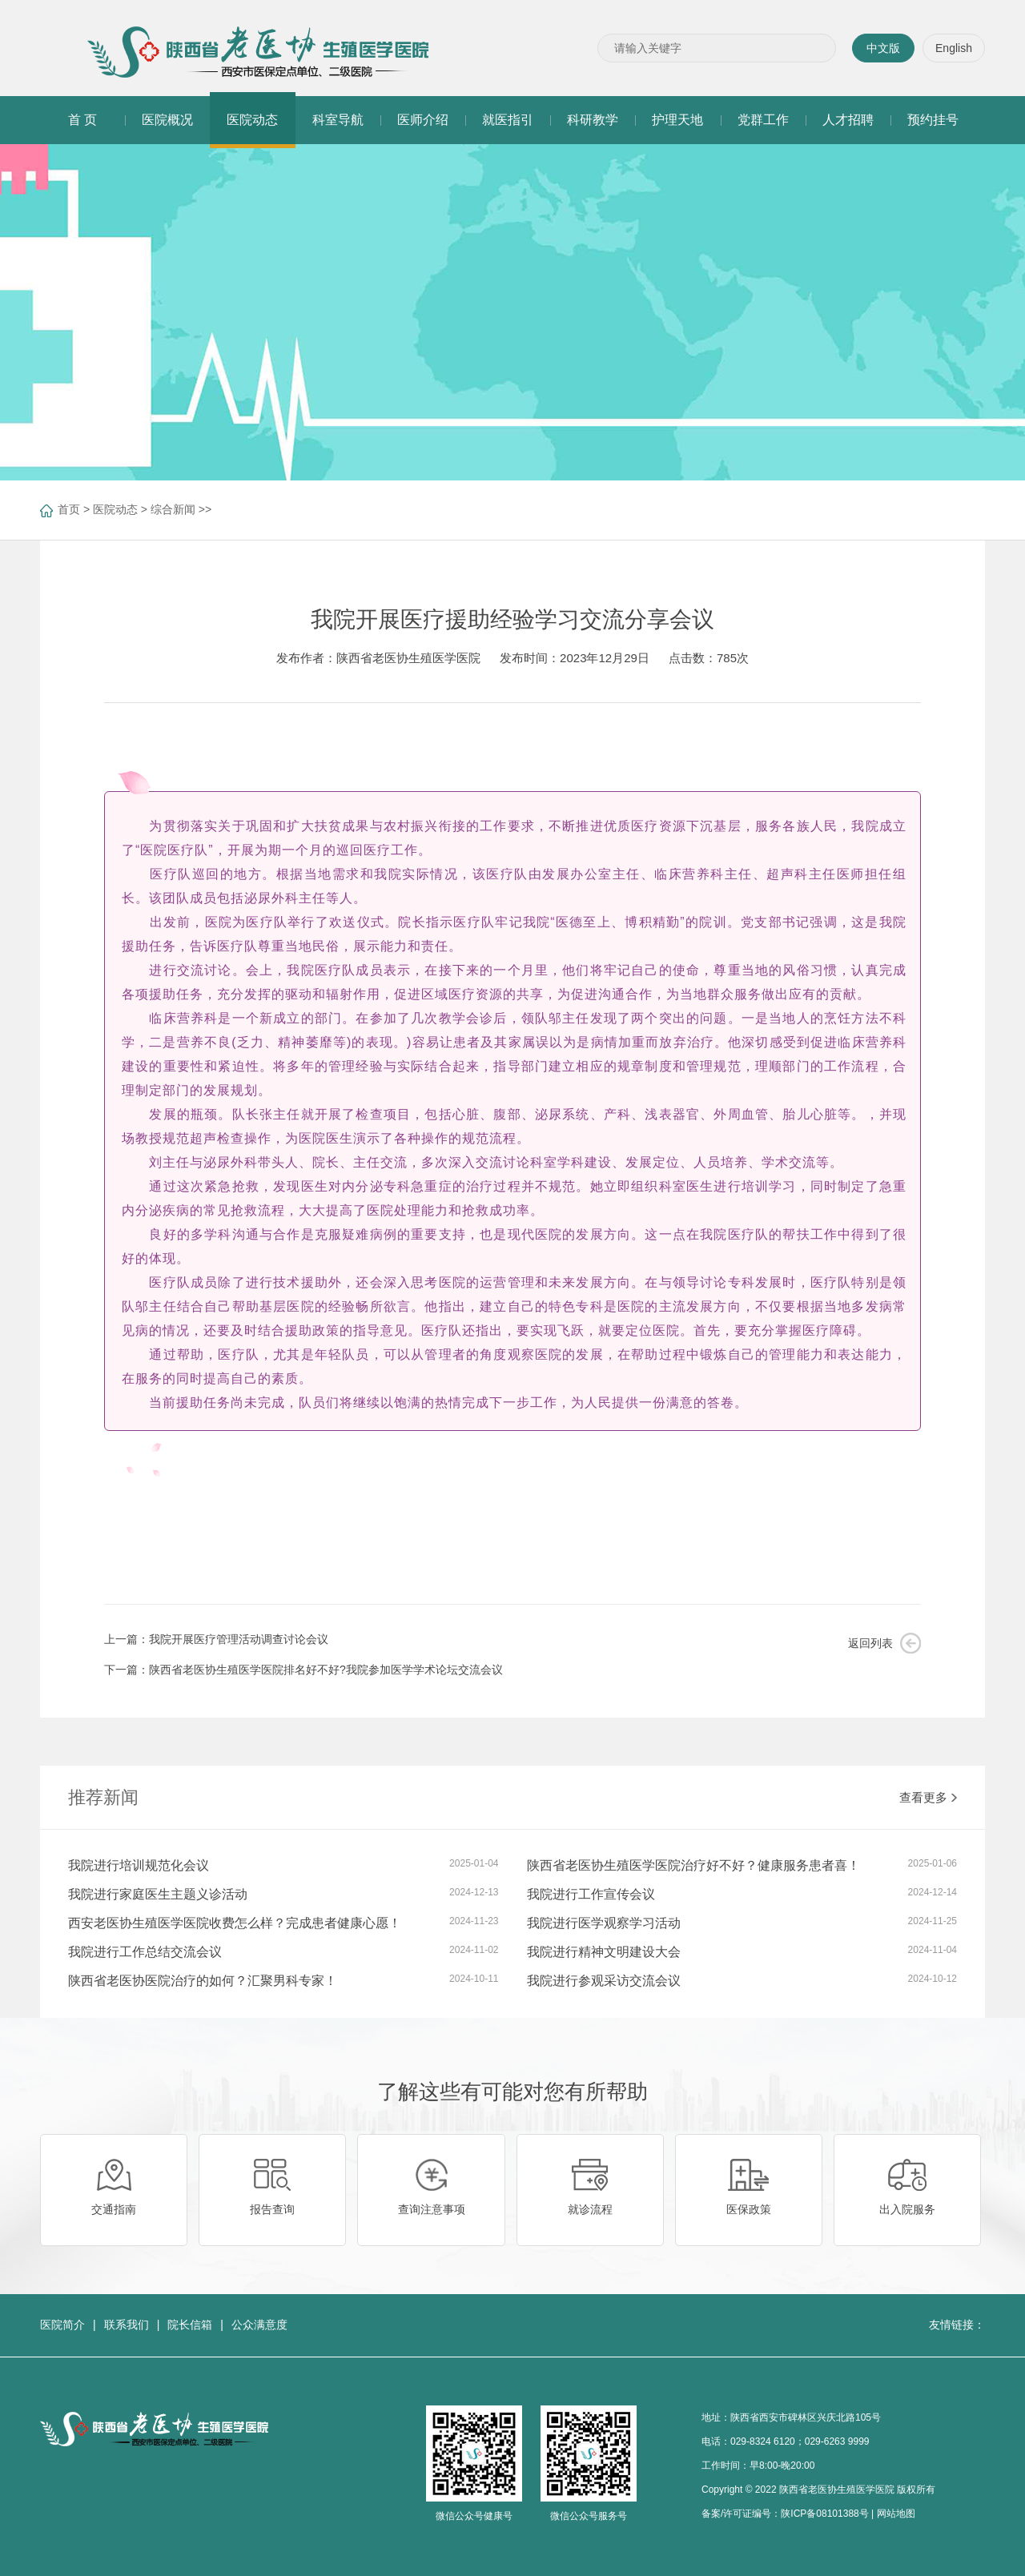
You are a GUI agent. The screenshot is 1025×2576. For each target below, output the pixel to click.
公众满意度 (259, 2324)
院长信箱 (189, 2324)
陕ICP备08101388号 (824, 2513)
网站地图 (896, 2513)
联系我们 (126, 2324)
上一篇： (216, 1639)
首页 (69, 509)
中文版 (883, 48)
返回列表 (870, 1643)
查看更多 (928, 1797)
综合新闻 (173, 509)
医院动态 (115, 509)
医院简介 (62, 2324)
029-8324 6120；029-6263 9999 (799, 2441)
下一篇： (303, 1669)
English (953, 48)
